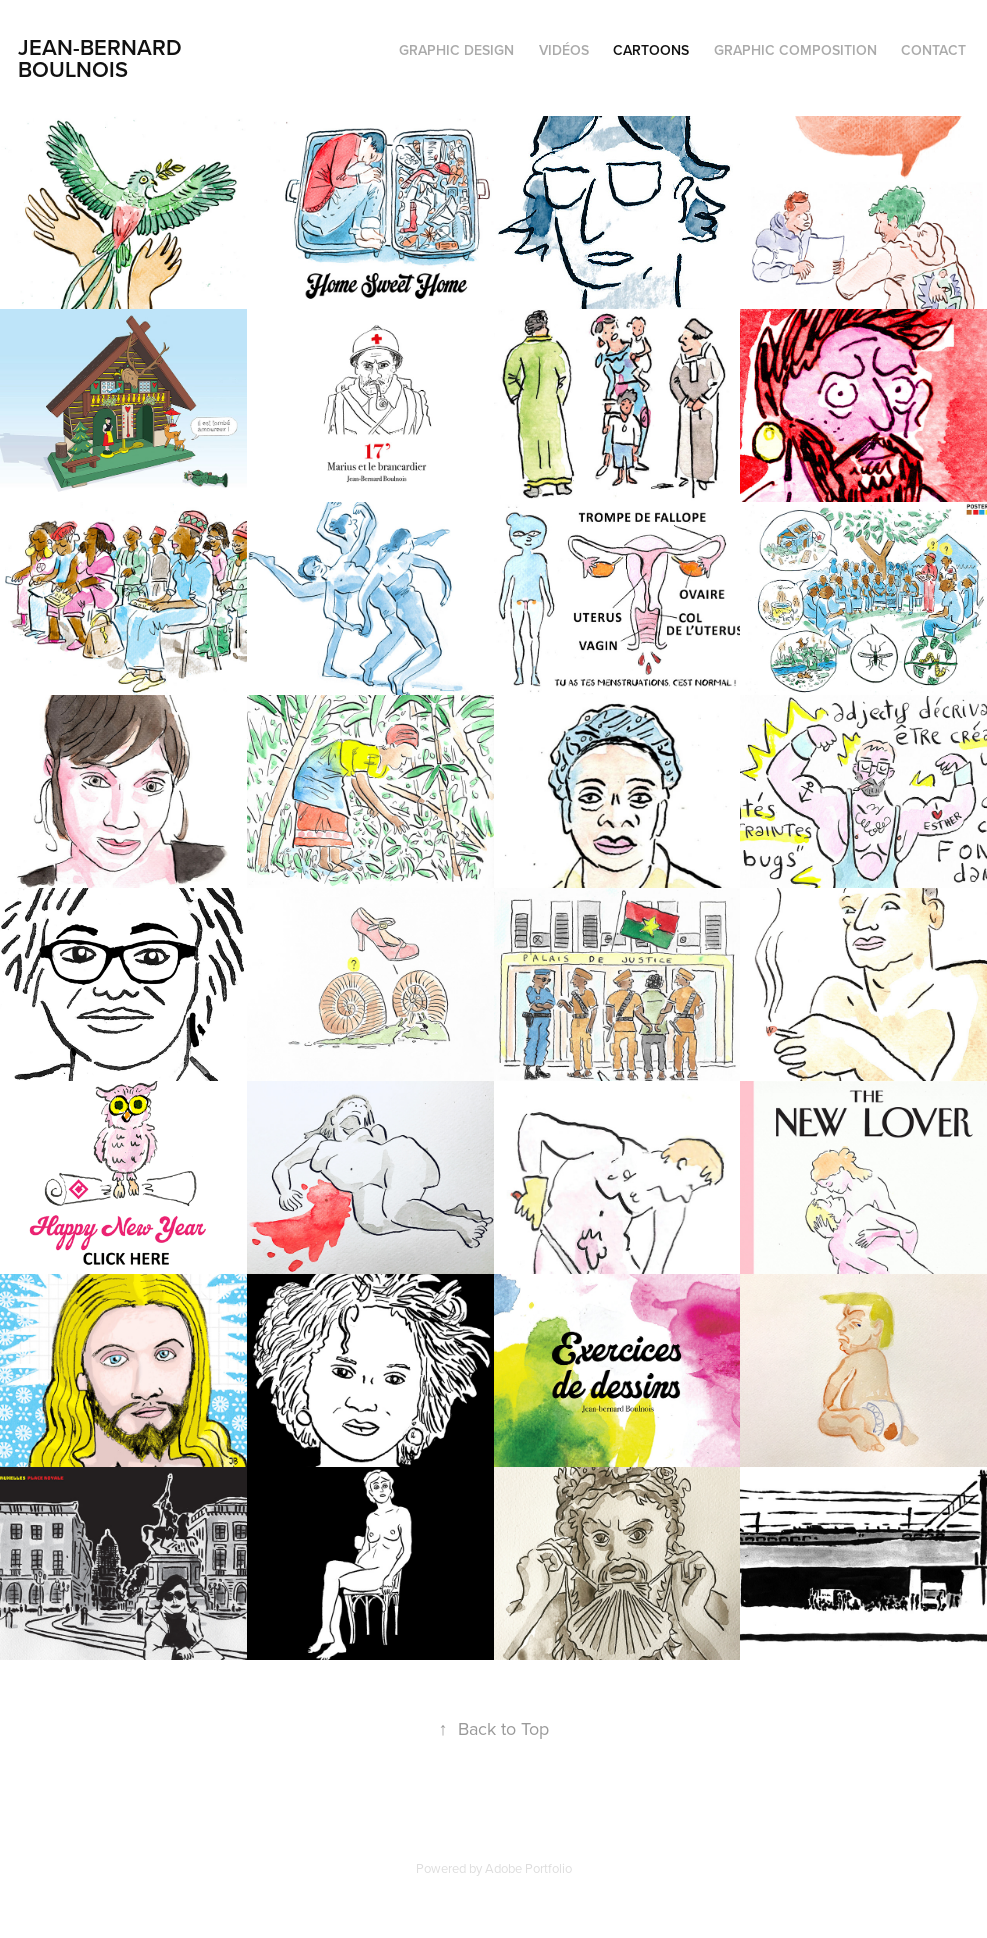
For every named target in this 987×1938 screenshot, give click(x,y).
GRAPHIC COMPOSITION (795, 50)
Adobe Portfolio (528, 1868)
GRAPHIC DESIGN (456, 50)
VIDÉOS (564, 50)
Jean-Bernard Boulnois (103, 58)
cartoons (651, 50)
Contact (933, 50)
